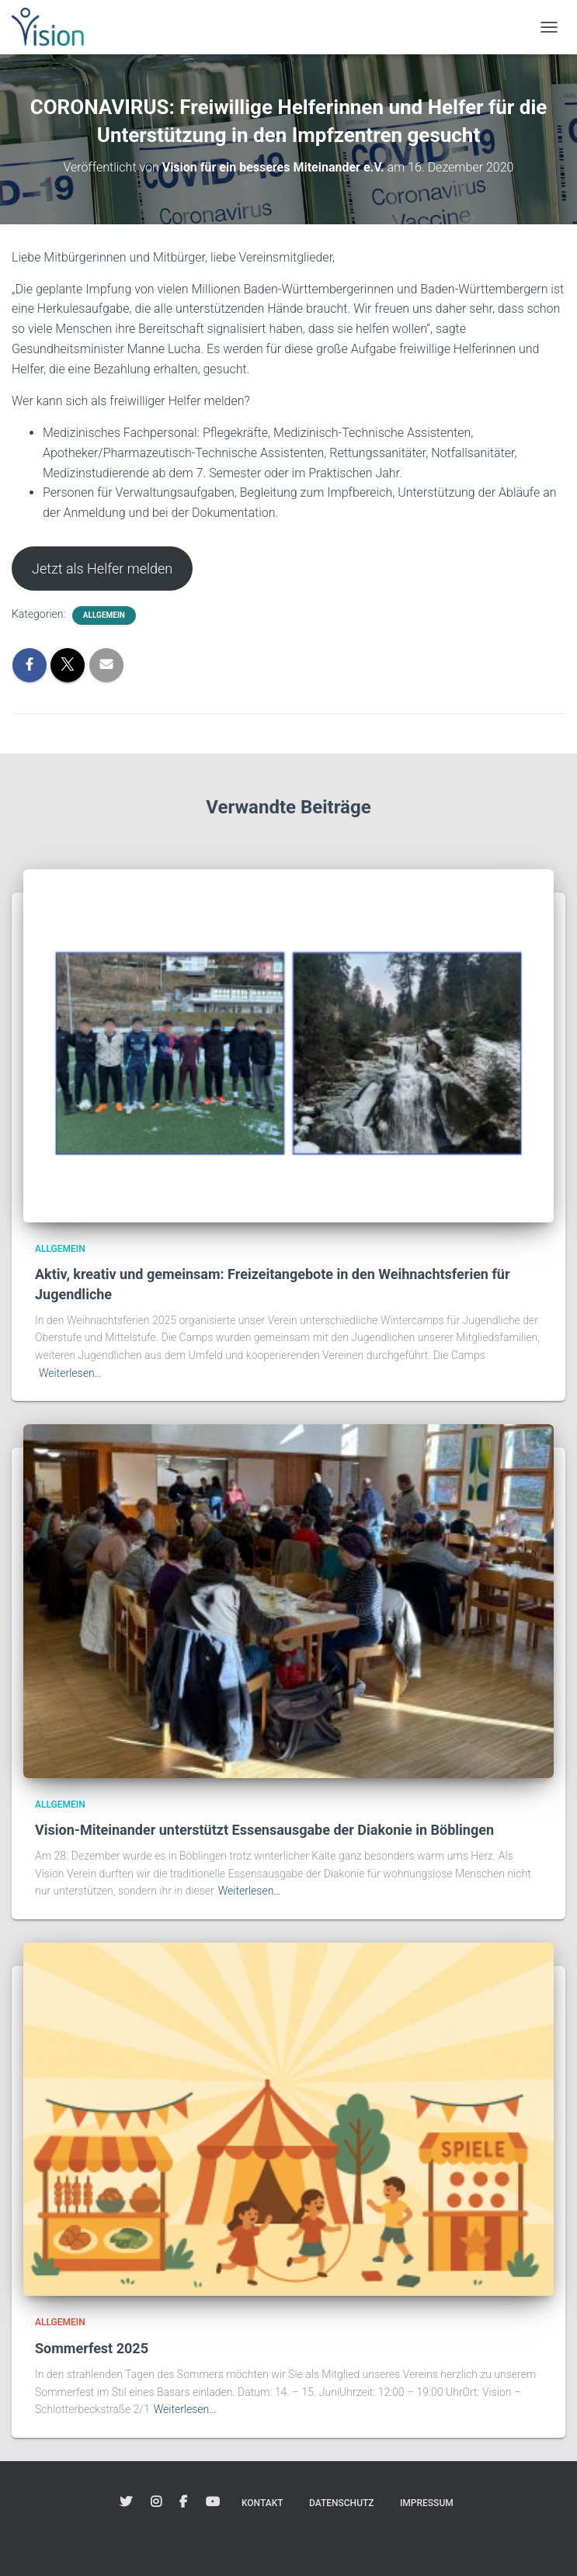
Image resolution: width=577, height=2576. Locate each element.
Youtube (213, 2502)
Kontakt (262, 2503)
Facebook (183, 2502)
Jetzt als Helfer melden (102, 568)
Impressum (427, 2503)
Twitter (126, 2502)
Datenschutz (341, 2503)
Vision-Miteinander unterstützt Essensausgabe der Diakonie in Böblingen (264, 1830)
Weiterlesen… (70, 1373)
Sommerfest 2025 (91, 2348)
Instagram (156, 2502)
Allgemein (104, 615)
